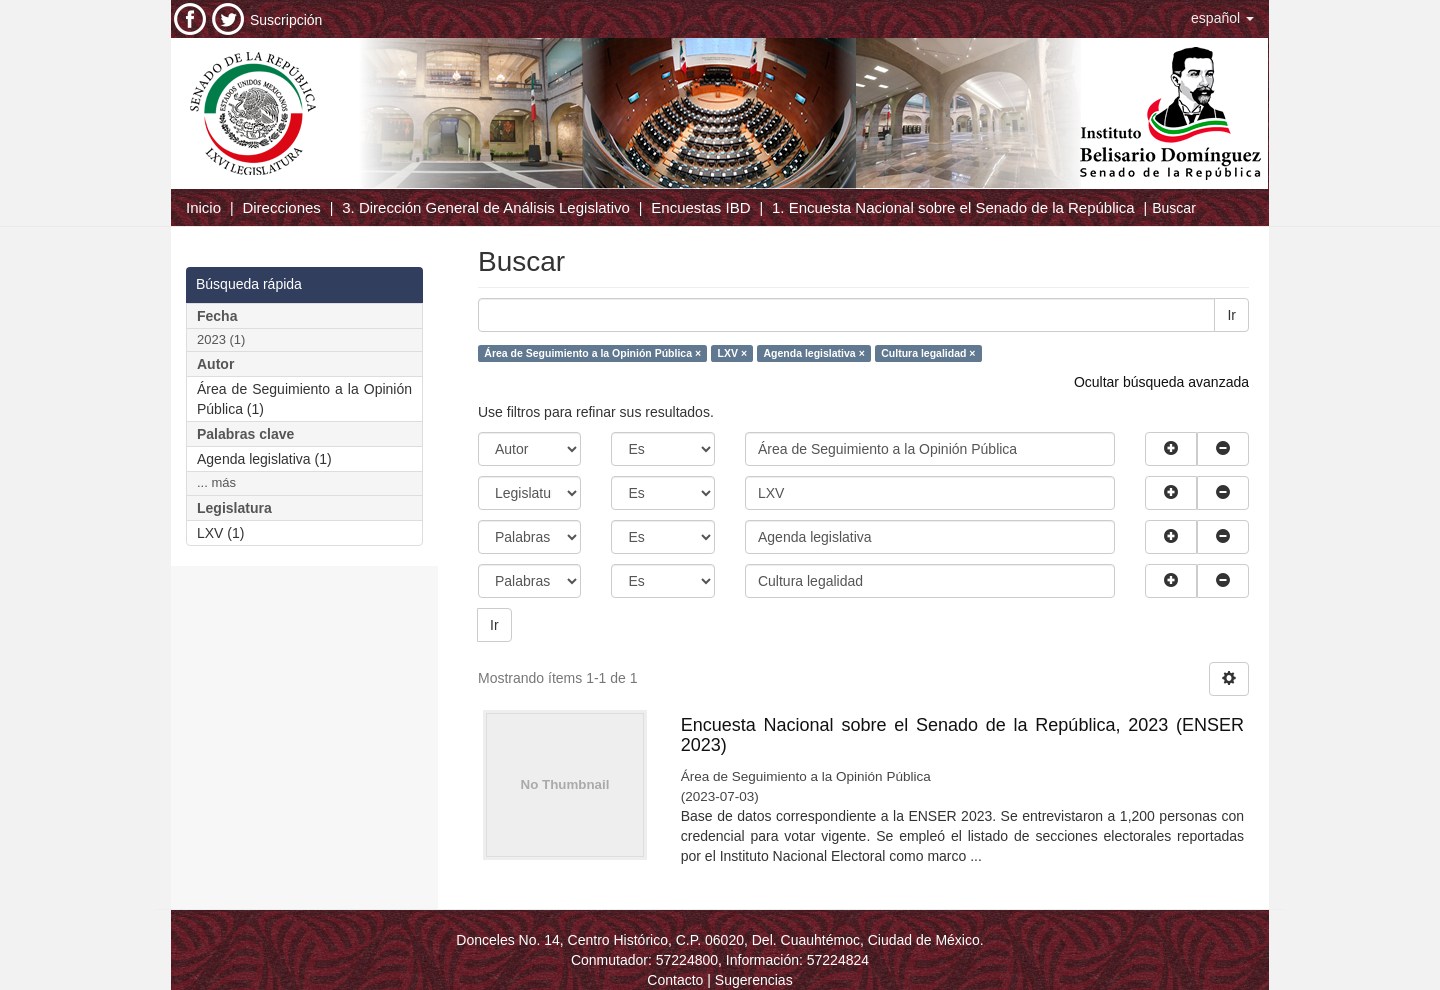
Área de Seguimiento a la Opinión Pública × (592, 353)
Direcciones (281, 207)
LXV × (732, 353)
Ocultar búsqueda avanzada (1161, 382)
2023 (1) (221, 339)
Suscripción (286, 20)
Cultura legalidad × (928, 353)
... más (216, 482)
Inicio (203, 207)
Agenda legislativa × (814, 353)
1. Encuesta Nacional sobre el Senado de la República (953, 207)
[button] (1222, 18)
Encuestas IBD (700, 207)
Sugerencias (754, 980)
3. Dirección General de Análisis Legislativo (486, 207)
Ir (1231, 315)
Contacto (675, 980)
